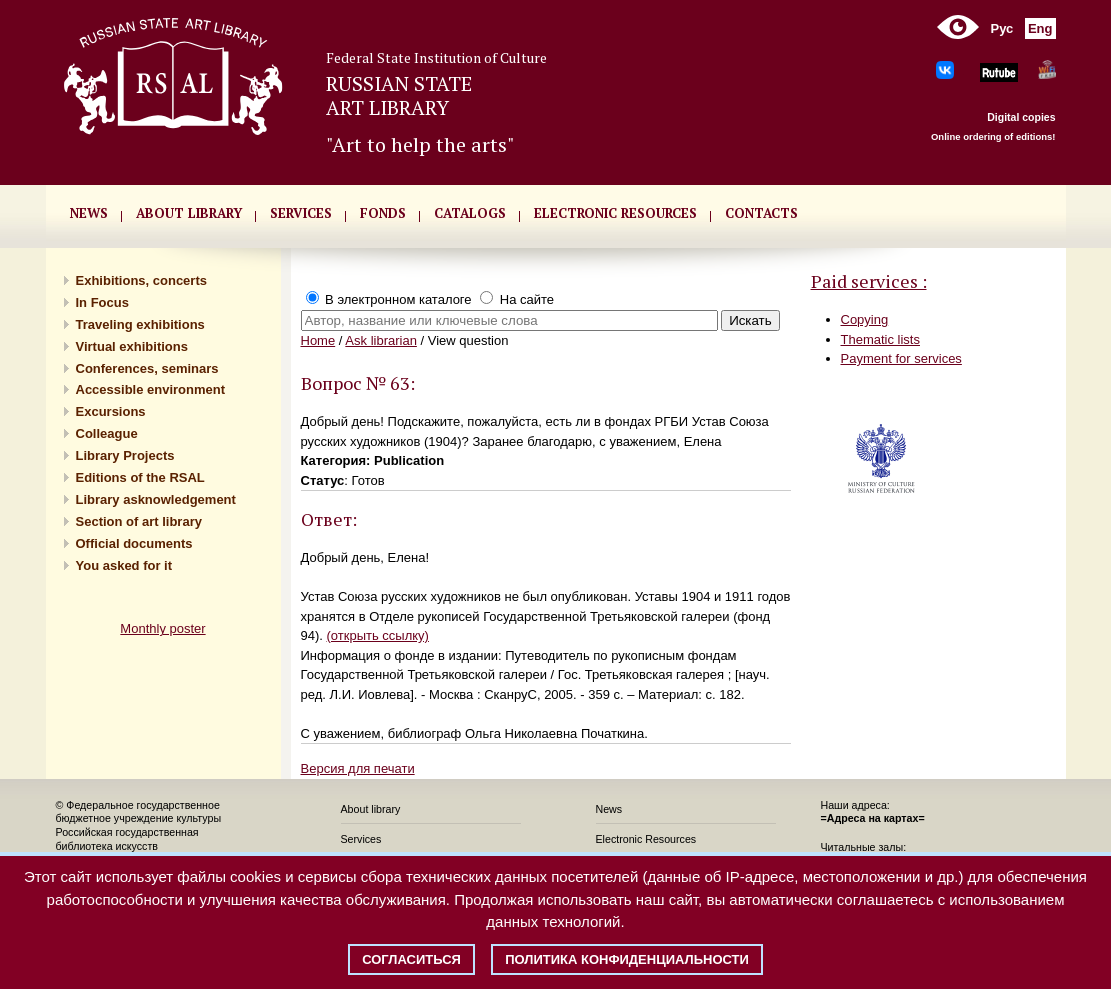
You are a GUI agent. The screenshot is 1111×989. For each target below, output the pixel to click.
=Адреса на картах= (873, 818)
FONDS (383, 213)
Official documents (134, 543)
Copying (865, 319)
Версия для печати (358, 768)
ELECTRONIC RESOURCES (615, 213)
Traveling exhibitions (140, 324)
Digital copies (1021, 117)
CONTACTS (761, 213)
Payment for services (901, 358)
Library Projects (125, 455)
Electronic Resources (646, 839)
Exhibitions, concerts (141, 280)
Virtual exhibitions (132, 346)
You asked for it (124, 565)
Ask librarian (381, 340)
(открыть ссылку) (378, 635)
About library (189, 213)
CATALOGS (470, 213)
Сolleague (107, 433)
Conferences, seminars (147, 368)
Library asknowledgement (156, 499)
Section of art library (139, 521)
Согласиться (411, 959)
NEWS (89, 213)
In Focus (102, 302)
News (609, 809)
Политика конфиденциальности (627, 959)
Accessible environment (151, 389)
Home (318, 340)
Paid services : (869, 281)
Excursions (111, 411)
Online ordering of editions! (993, 136)
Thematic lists (880, 339)
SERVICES (301, 213)
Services (361, 839)
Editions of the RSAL (140, 477)
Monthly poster (162, 628)
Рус (1002, 28)
